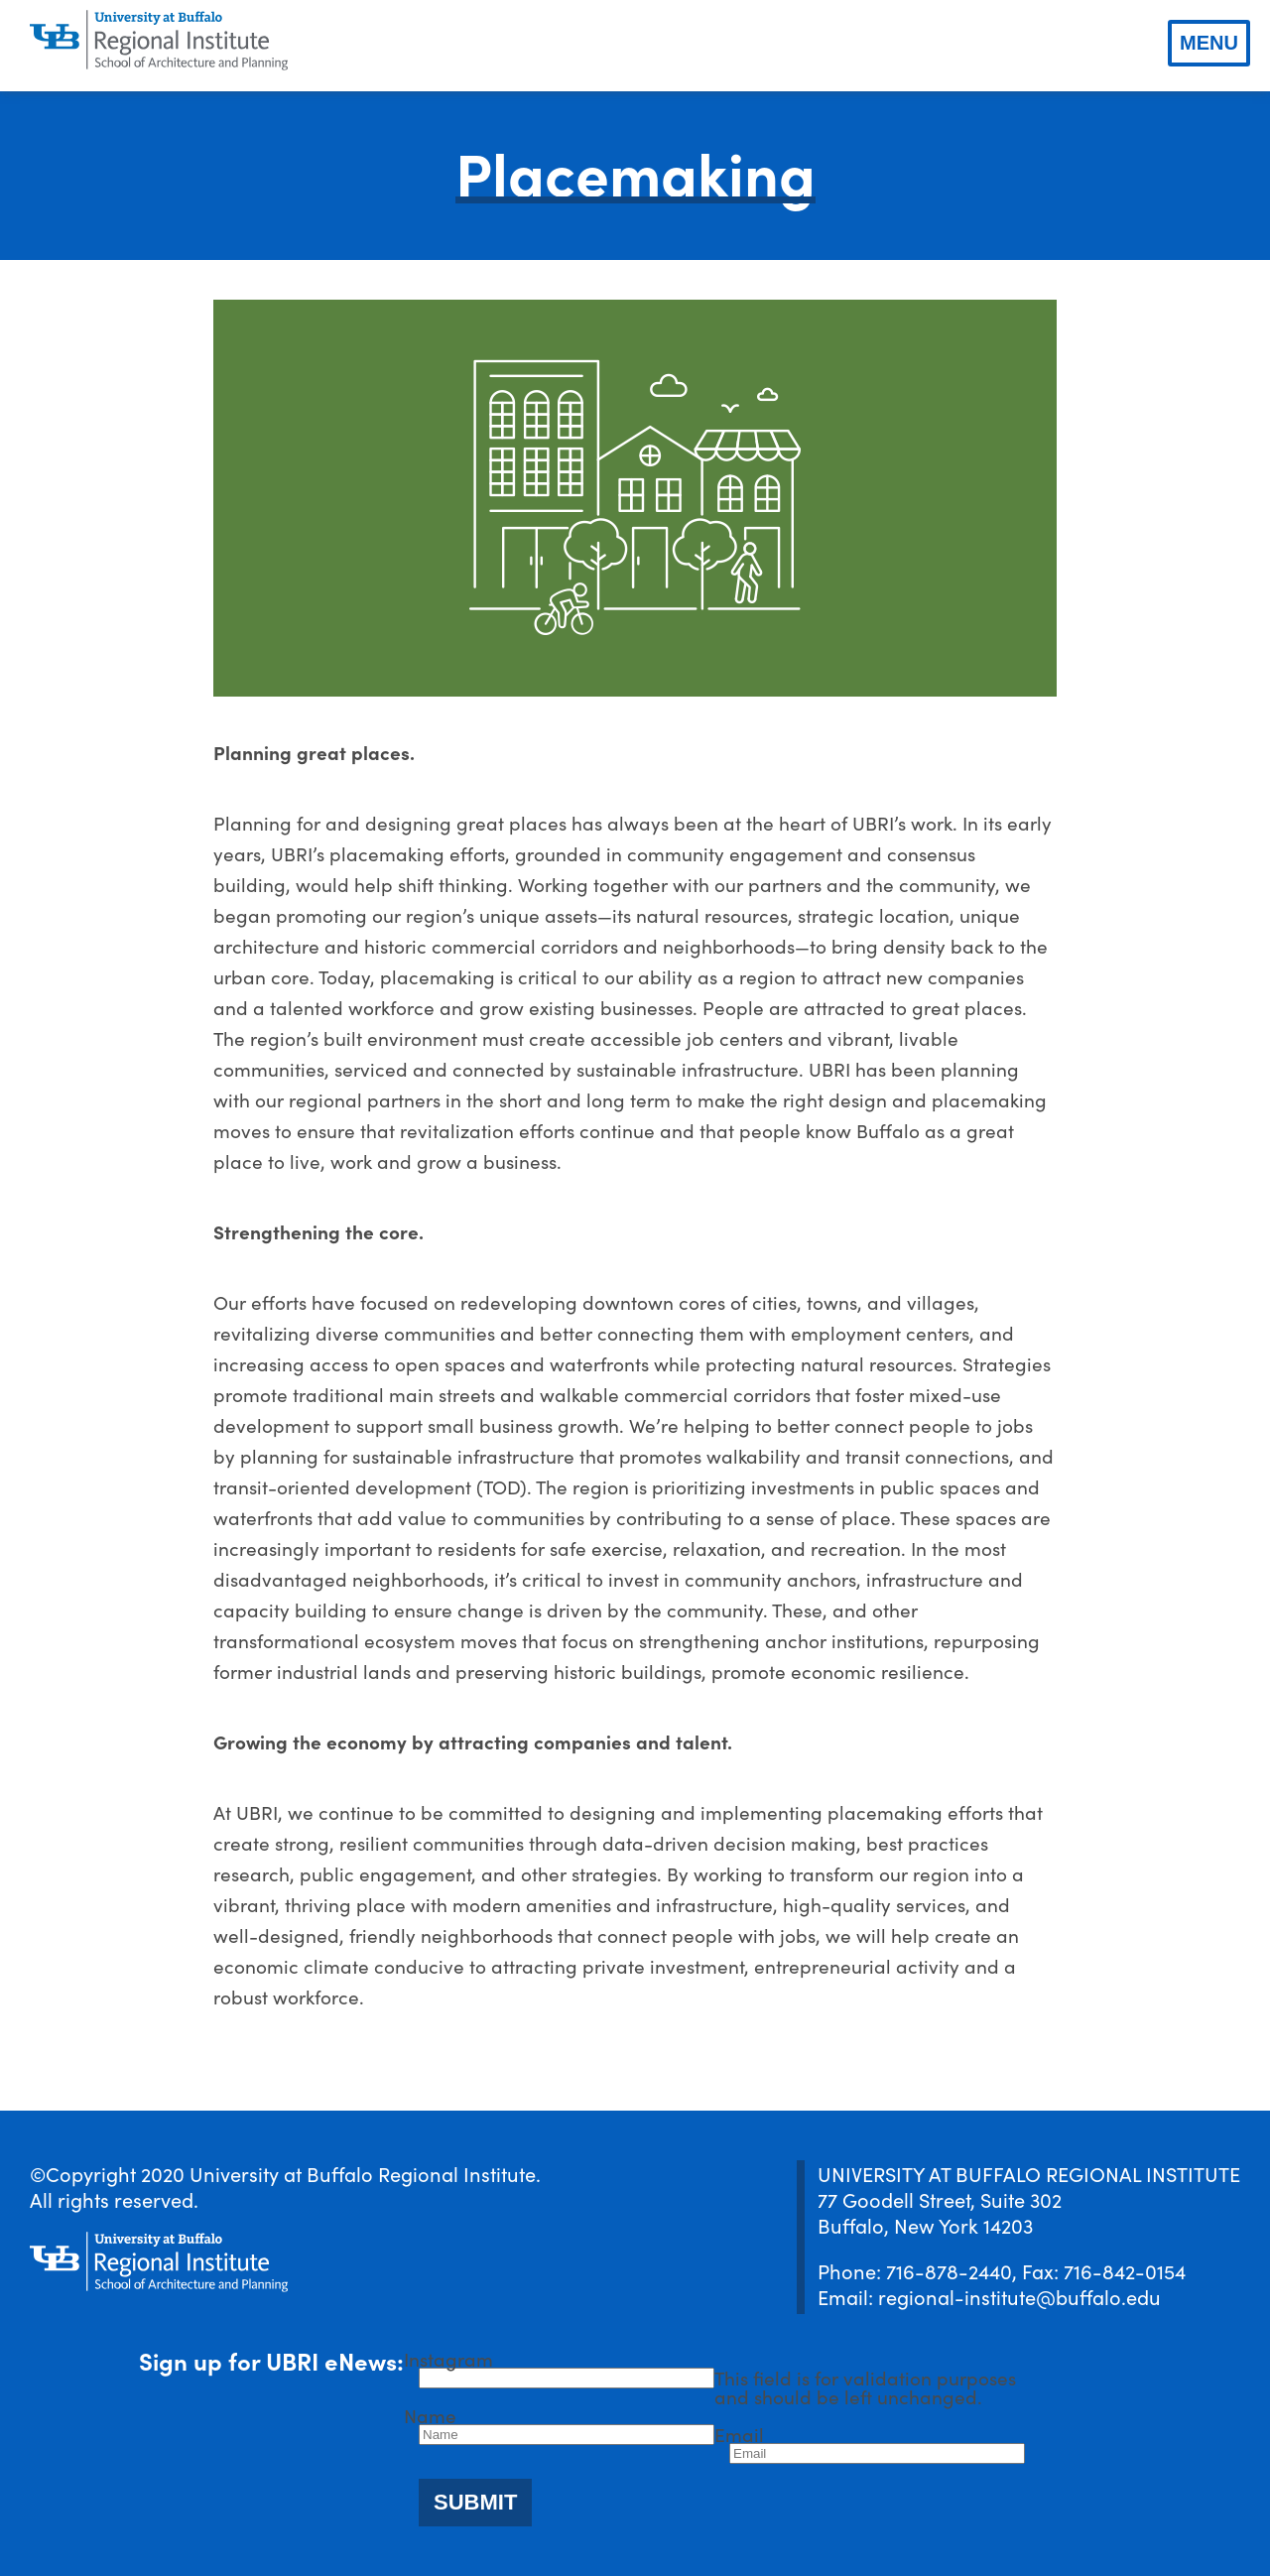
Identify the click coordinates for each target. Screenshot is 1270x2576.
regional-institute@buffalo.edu (1019, 2296)
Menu (1209, 43)
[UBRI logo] (159, 40)
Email (739, 2433)
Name (430, 2414)
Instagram (448, 2358)
